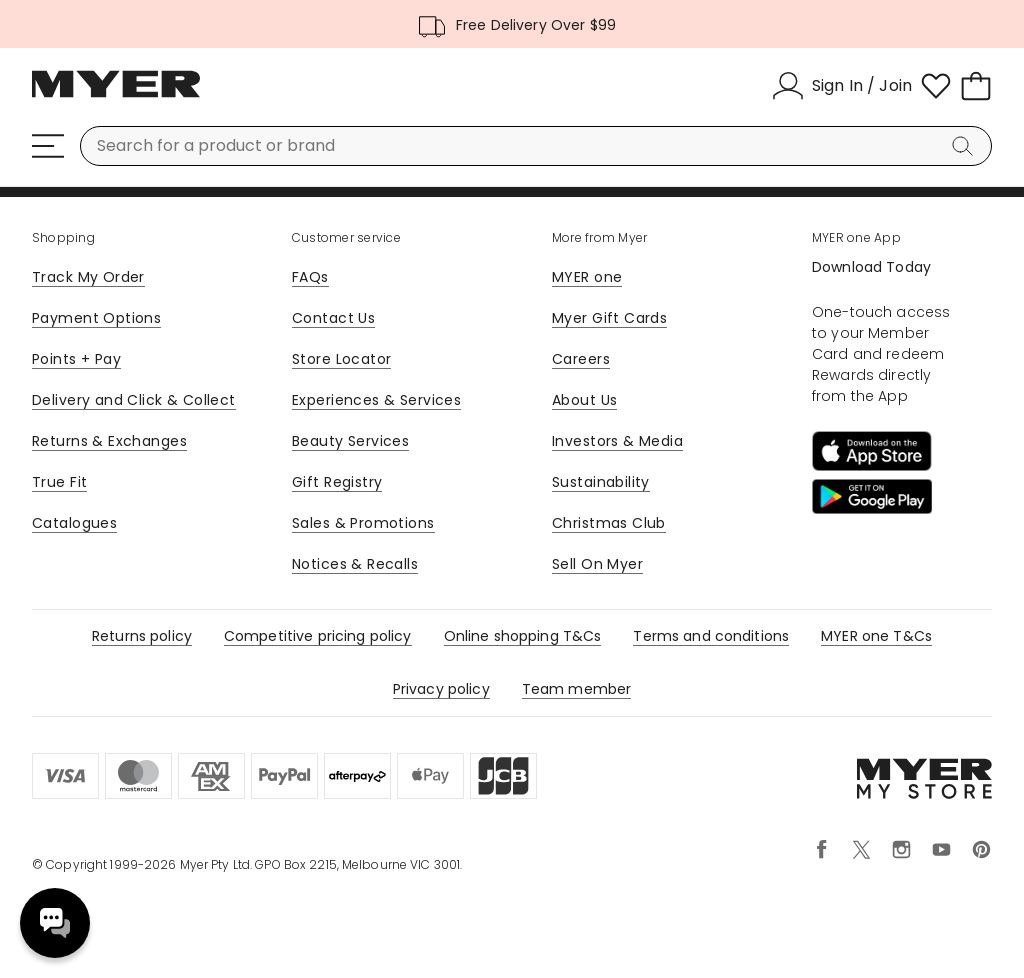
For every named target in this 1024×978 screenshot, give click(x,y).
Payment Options (96, 318)
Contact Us (333, 318)
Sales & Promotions (363, 523)
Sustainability (601, 482)
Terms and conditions (711, 636)
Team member (577, 689)
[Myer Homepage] (116, 95)
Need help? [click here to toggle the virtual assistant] (55, 923)
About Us (584, 400)
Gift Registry (337, 482)
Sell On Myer (597, 564)
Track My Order (88, 277)
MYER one (587, 277)
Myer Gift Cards (609, 318)
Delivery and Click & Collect (134, 400)
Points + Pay (76, 359)
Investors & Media (617, 441)
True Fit (59, 482)
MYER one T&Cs (876, 636)
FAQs (310, 277)
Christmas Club (609, 523)
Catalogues (74, 523)
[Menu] (48, 146)
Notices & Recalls (355, 564)
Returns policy (142, 636)
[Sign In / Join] (842, 86)
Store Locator (341, 359)
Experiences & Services (376, 400)
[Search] (966, 146)
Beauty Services (350, 441)
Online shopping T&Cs (523, 636)
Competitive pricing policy (318, 636)
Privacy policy (441, 689)
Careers (581, 359)
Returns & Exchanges (109, 441)
